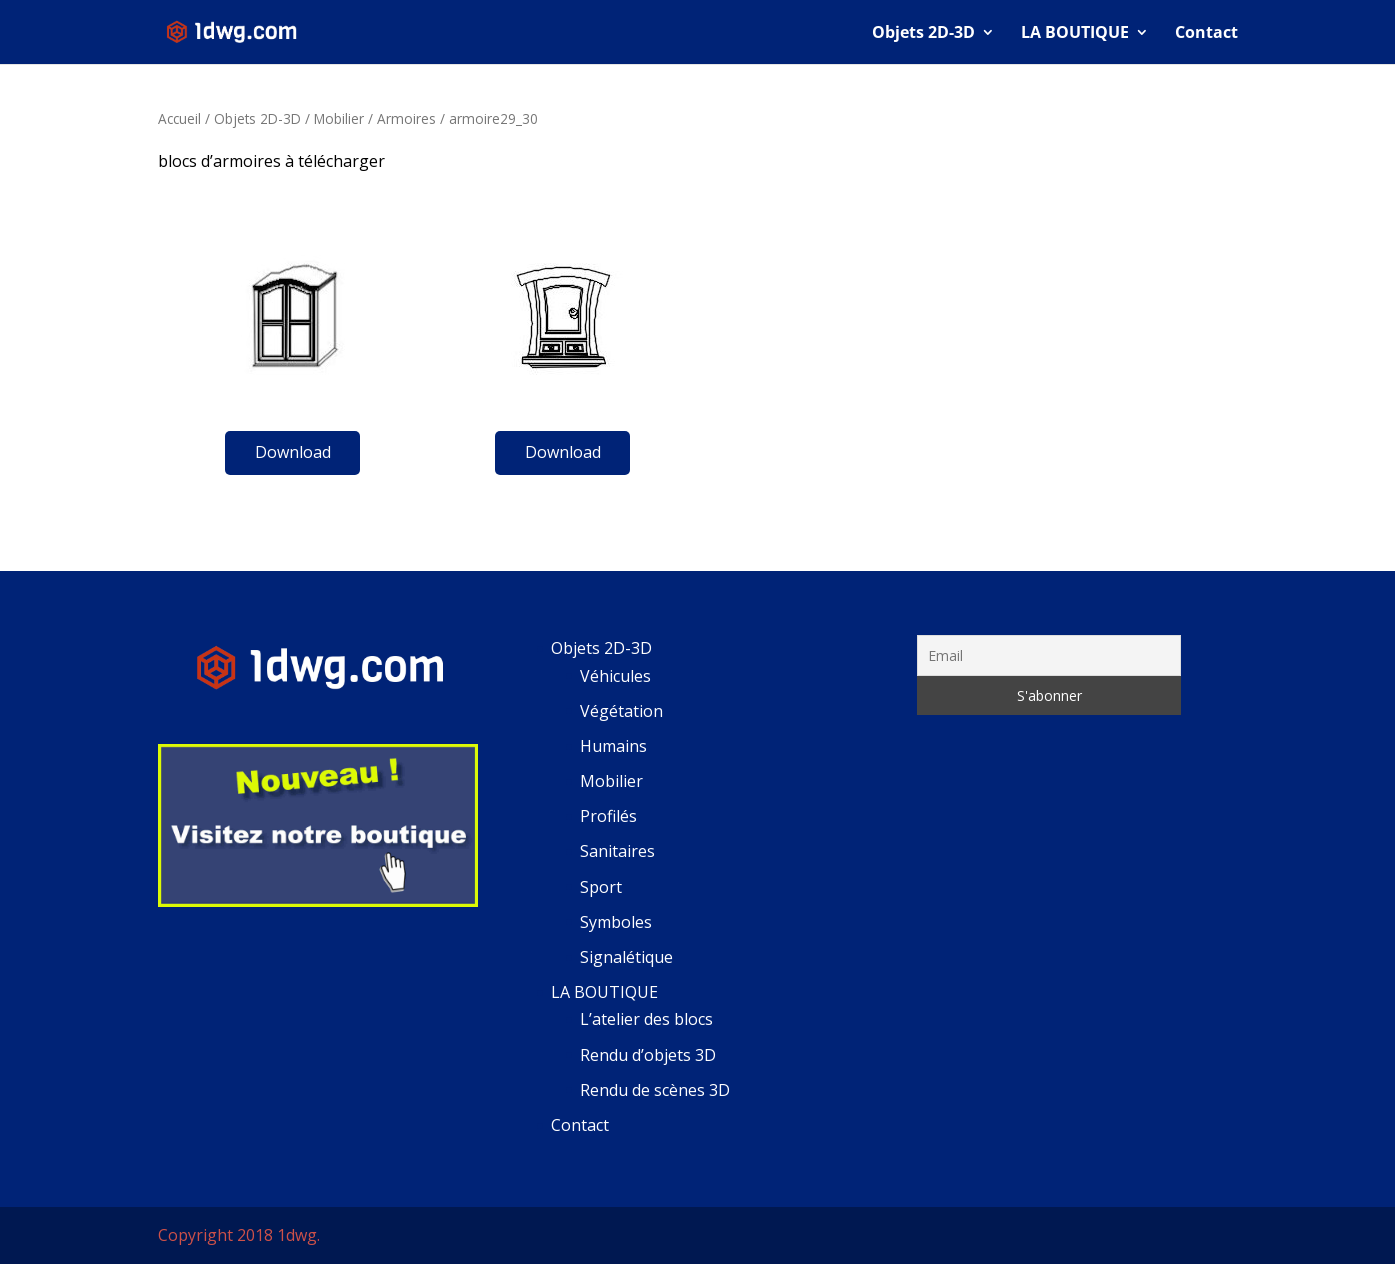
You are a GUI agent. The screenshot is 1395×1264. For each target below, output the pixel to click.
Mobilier (339, 118)
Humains (613, 746)
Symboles (616, 922)
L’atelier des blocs (646, 1019)
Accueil (179, 118)
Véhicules (615, 676)
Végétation (621, 711)
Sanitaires (617, 851)
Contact (1206, 34)
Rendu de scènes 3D (655, 1090)
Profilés (608, 816)
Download (293, 452)
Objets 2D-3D (923, 34)
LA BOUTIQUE (1075, 34)
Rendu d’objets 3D (648, 1055)
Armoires (406, 118)
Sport (601, 887)
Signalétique (626, 957)
